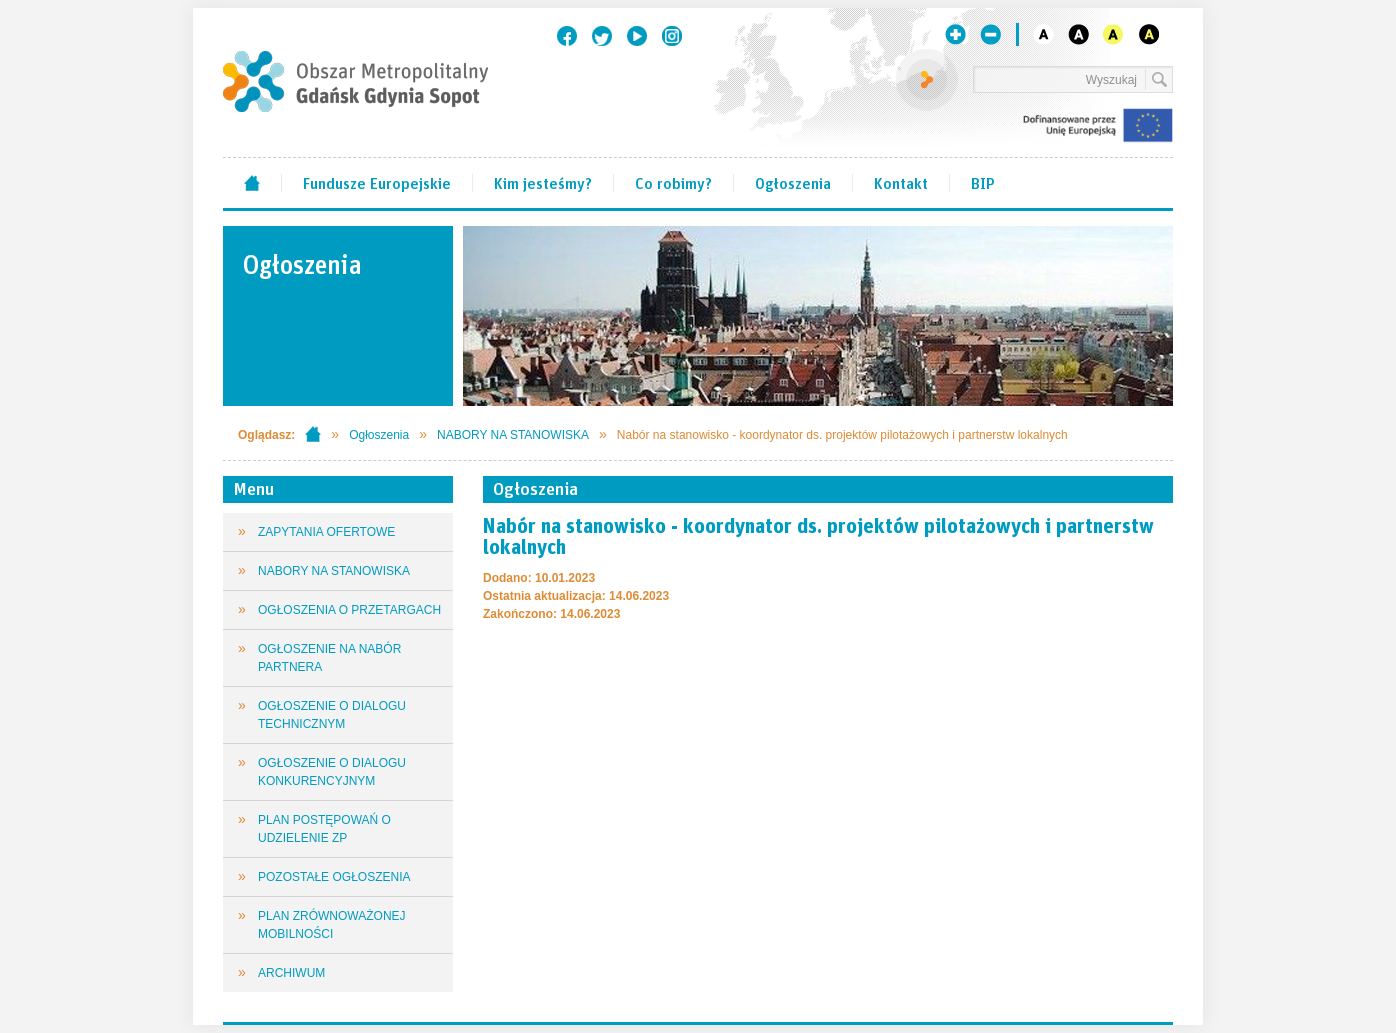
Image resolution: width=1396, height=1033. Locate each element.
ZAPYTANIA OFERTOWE (326, 532)
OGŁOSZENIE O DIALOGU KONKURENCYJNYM (332, 772)
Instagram (672, 36)
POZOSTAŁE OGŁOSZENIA (334, 877)
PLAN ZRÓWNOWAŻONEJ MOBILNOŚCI (332, 925)
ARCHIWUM (291, 973)
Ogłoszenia (793, 182)
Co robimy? (673, 182)
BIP (983, 182)
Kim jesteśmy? (543, 182)
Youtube (637, 36)
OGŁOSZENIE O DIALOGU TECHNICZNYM (332, 715)
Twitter (602, 36)
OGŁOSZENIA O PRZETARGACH (349, 610)
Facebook (567, 36)
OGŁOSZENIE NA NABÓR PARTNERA (329, 658)
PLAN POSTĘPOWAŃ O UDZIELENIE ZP (324, 829)
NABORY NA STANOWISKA (513, 435)
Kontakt (901, 182)
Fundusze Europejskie (377, 182)
